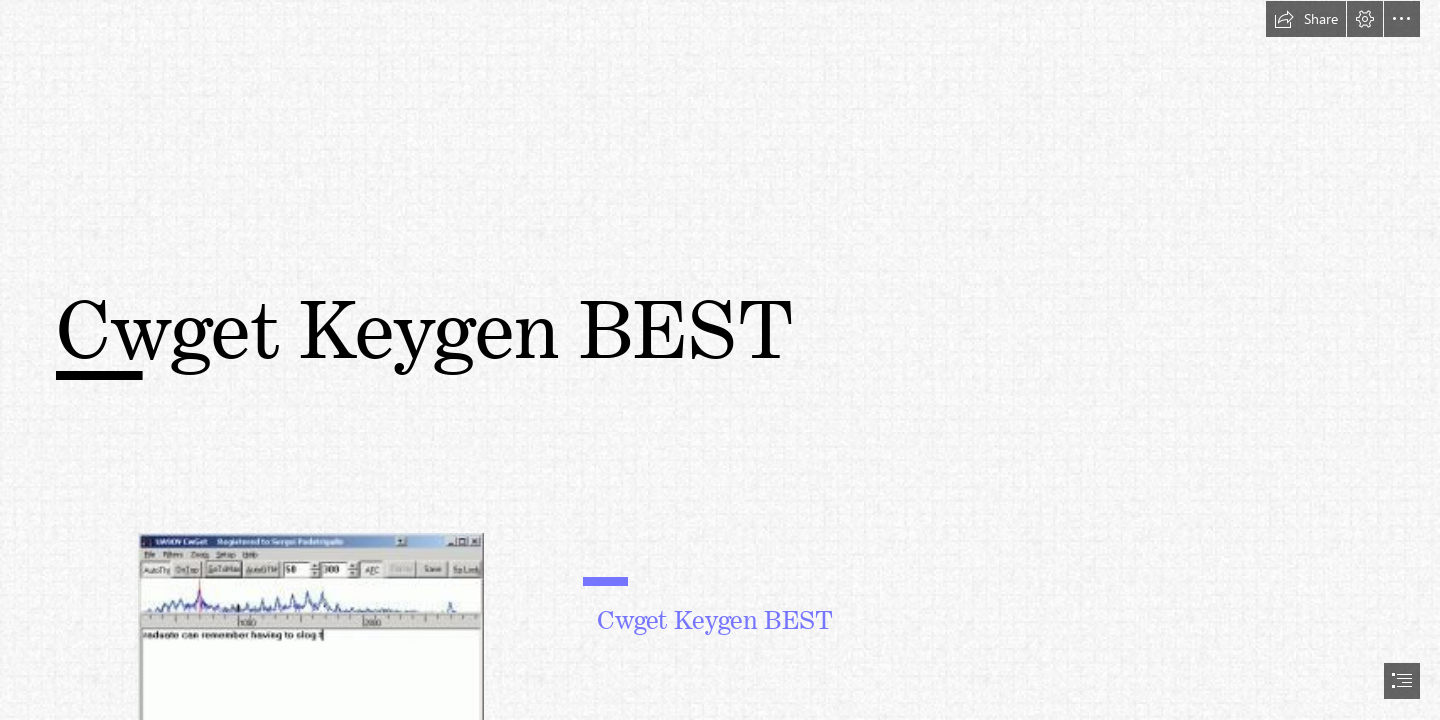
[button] (1306, 19)
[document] (720, 360)
